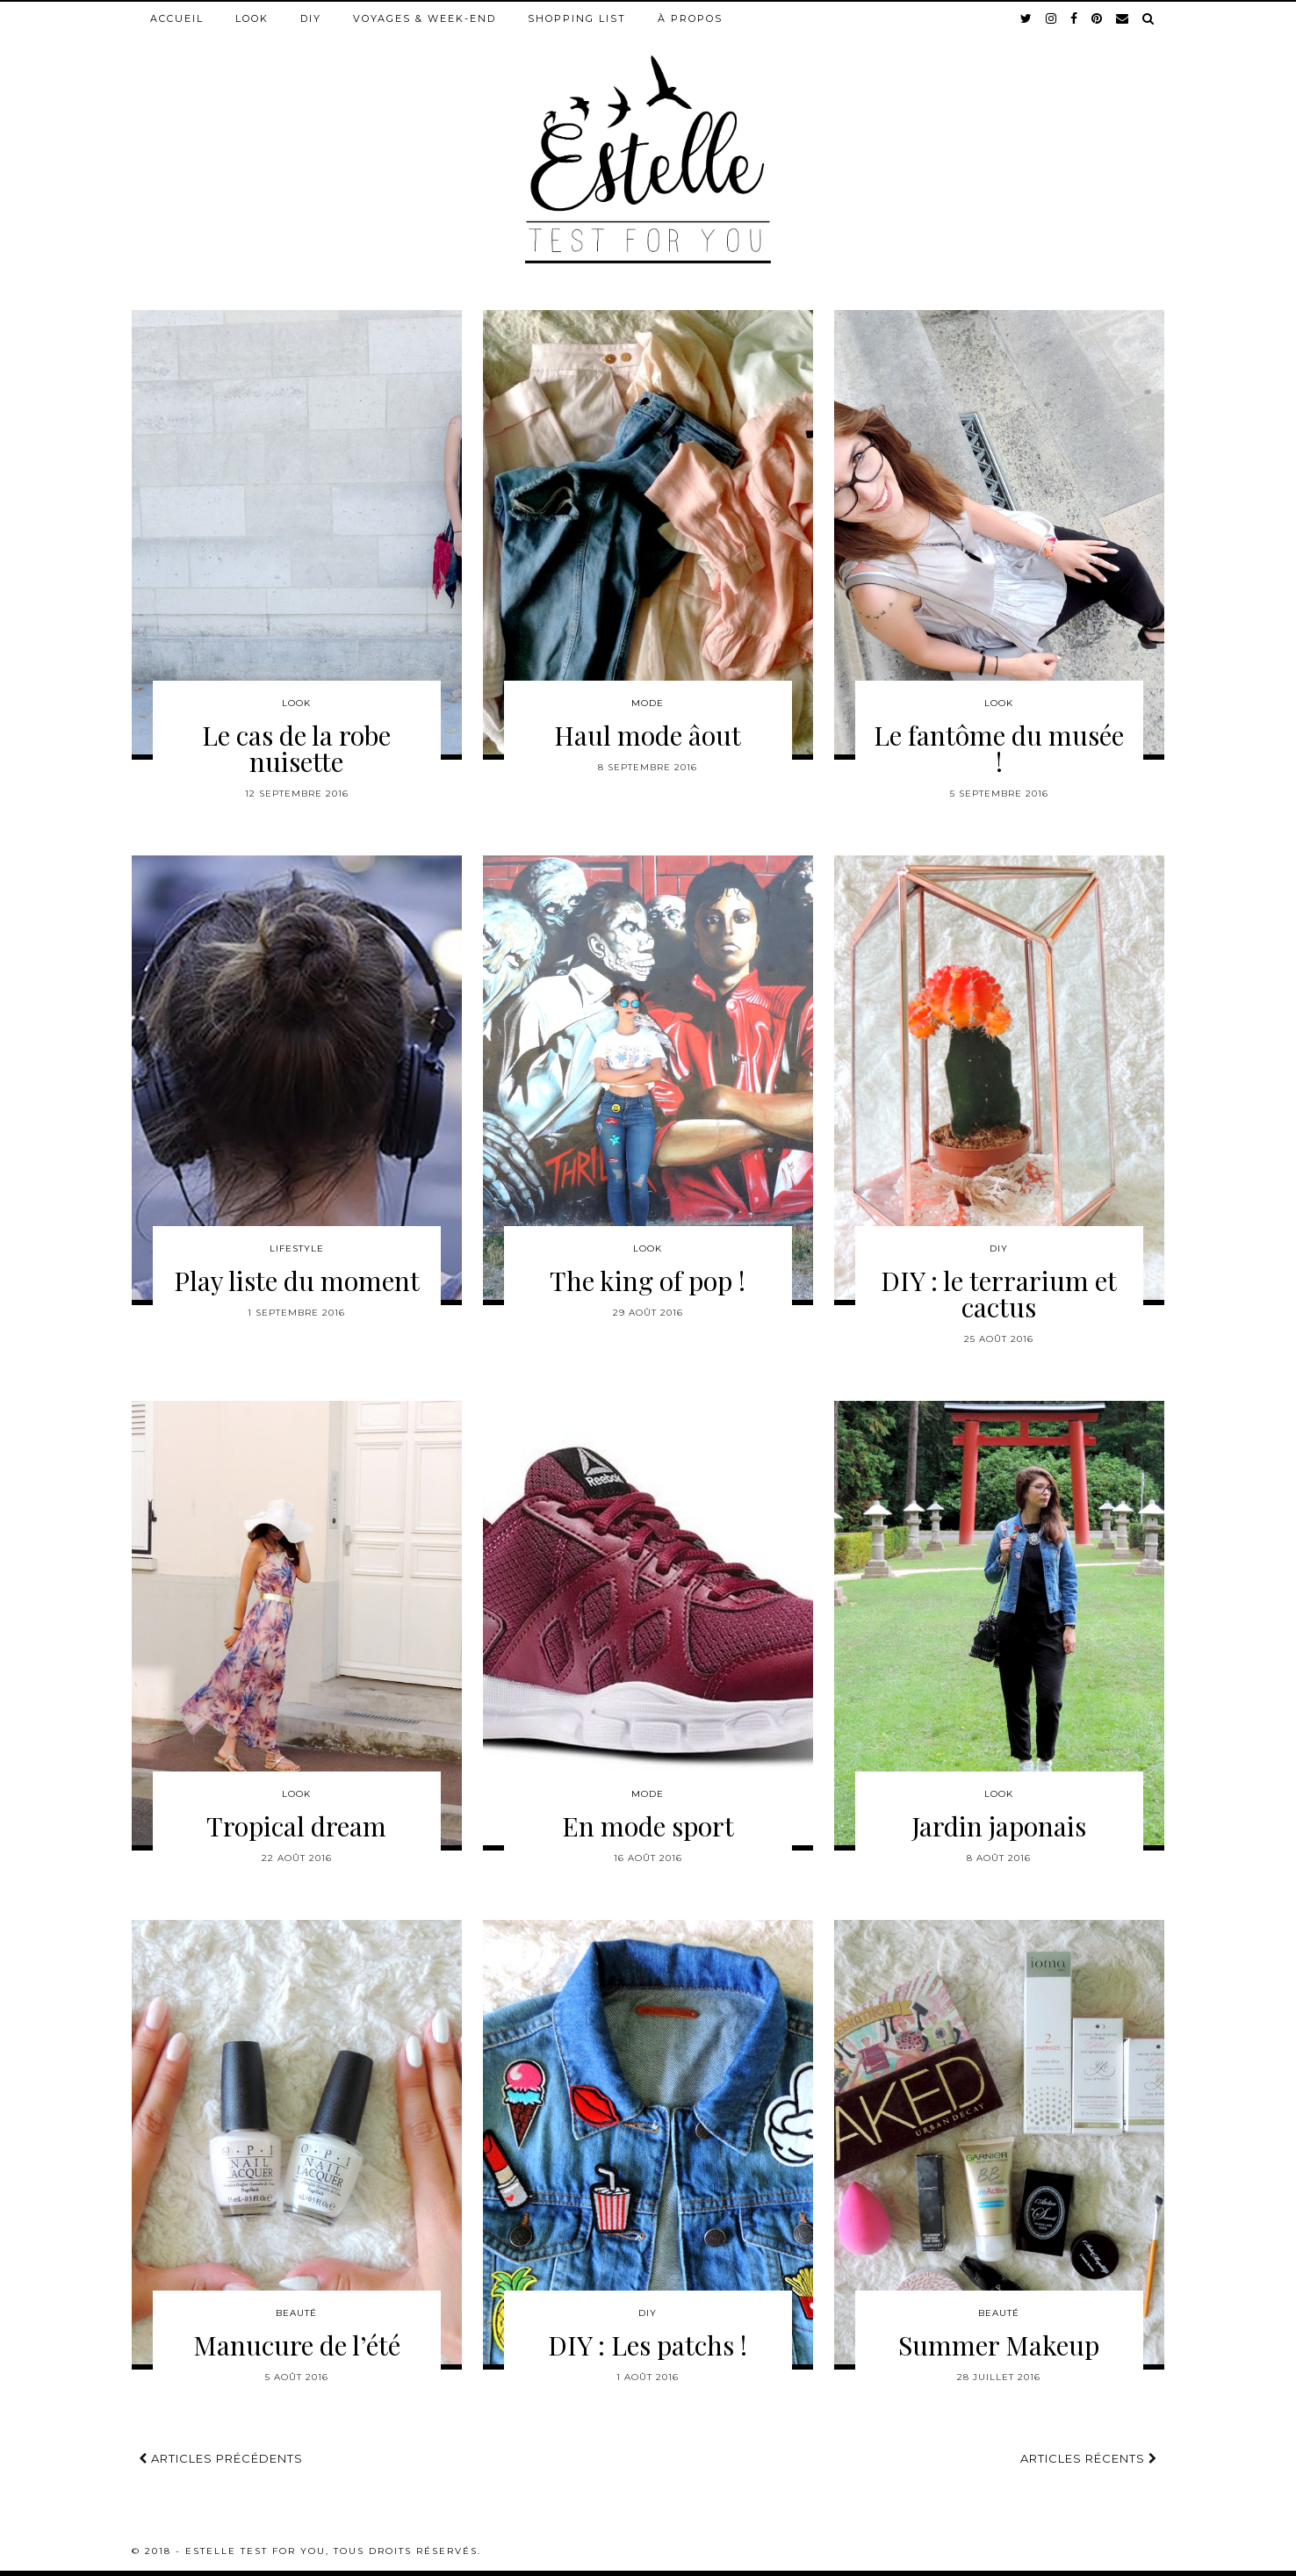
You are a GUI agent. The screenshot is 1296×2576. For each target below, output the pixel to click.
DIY (310, 18)
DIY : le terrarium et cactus (999, 1293)
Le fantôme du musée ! (999, 748)
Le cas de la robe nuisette (296, 748)
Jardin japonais (998, 1826)
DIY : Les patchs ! (647, 2345)
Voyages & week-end (424, 18)
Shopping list (577, 18)
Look (252, 18)
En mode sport (648, 1826)
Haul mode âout (647, 735)
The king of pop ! (647, 1280)
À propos (690, 18)
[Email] (1123, 18)
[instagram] (1052, 18)
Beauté (296, 2313)
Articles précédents (221, 2458)
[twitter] (1026, 18)
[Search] (1149, 18)
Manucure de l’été (296, 2345)
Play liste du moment (297, 1280)
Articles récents (1088, 2458)
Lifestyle (297, 1248)
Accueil (177, 18)
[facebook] (1074, 18)
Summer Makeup (998, 2345)
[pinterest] (1097, 18)
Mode (647, 703)
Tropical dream (296, 1826)
